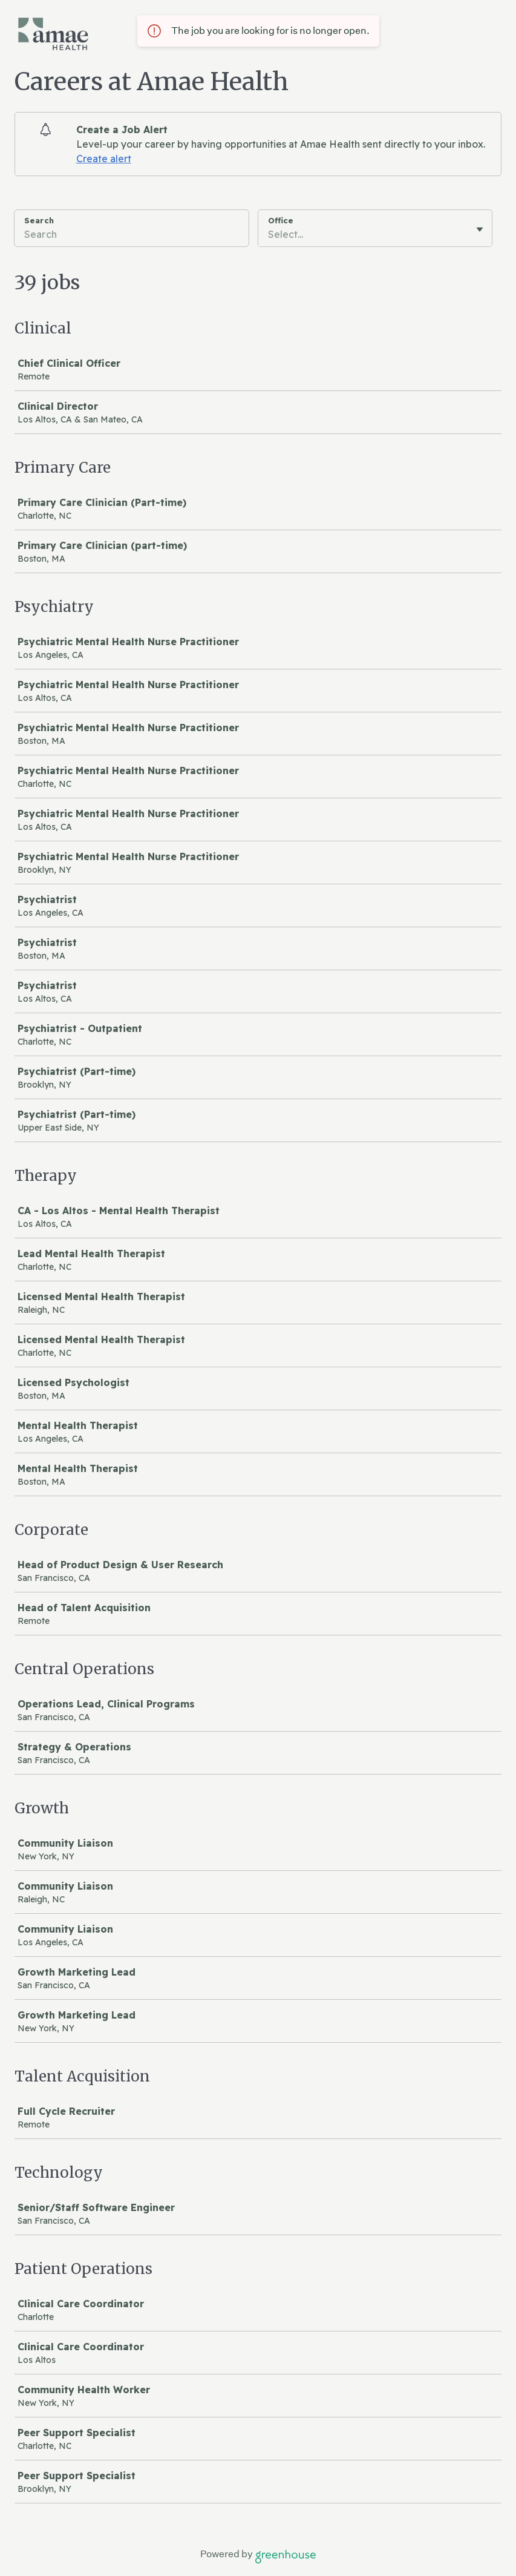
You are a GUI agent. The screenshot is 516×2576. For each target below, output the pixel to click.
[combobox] (269, 234)
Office (280, 220)
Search (39, 220)
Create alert (103, 159)
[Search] (132, 236)
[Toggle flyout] (479, 229)
